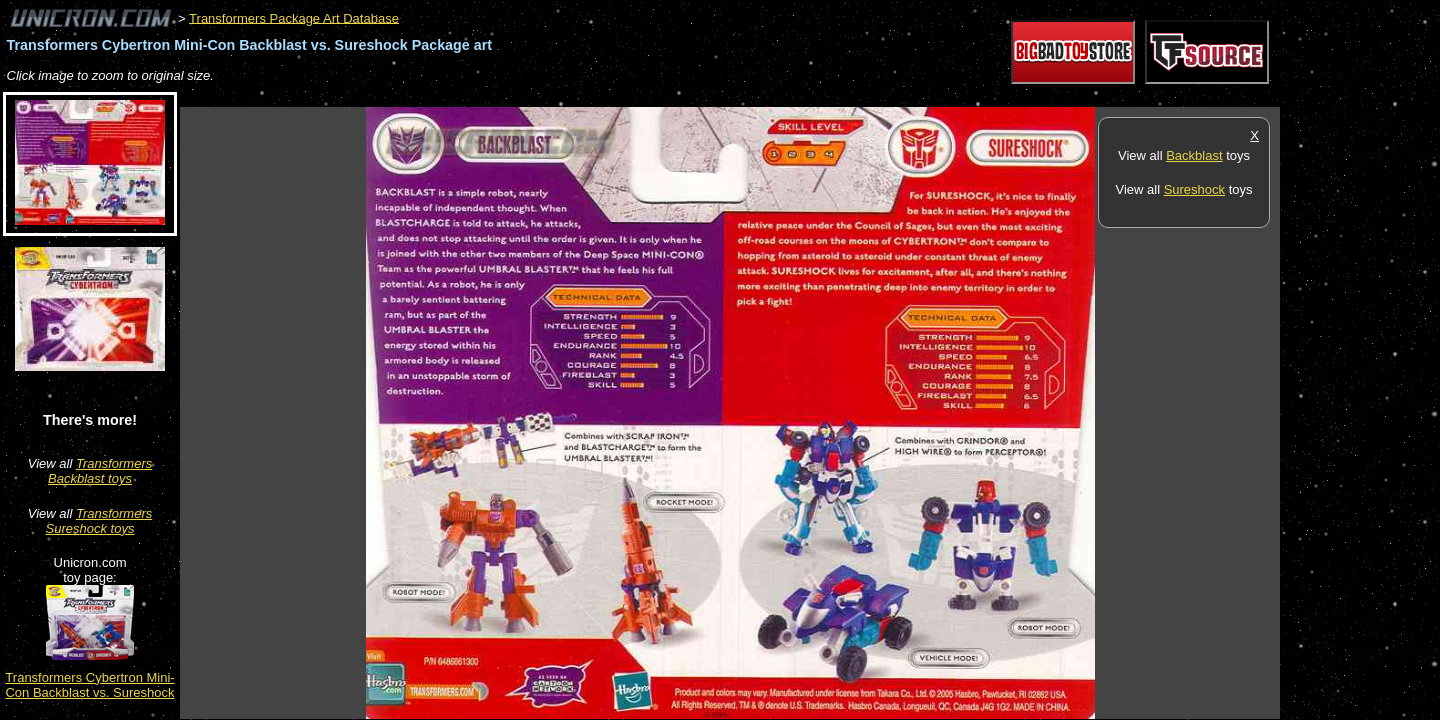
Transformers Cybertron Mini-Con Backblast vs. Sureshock (89, 685)
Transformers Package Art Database (294, 17)
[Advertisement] (544, 96)
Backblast (1194, 155)
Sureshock (1194, 189)
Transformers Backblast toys (100, 471)
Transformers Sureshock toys (99, 521)
